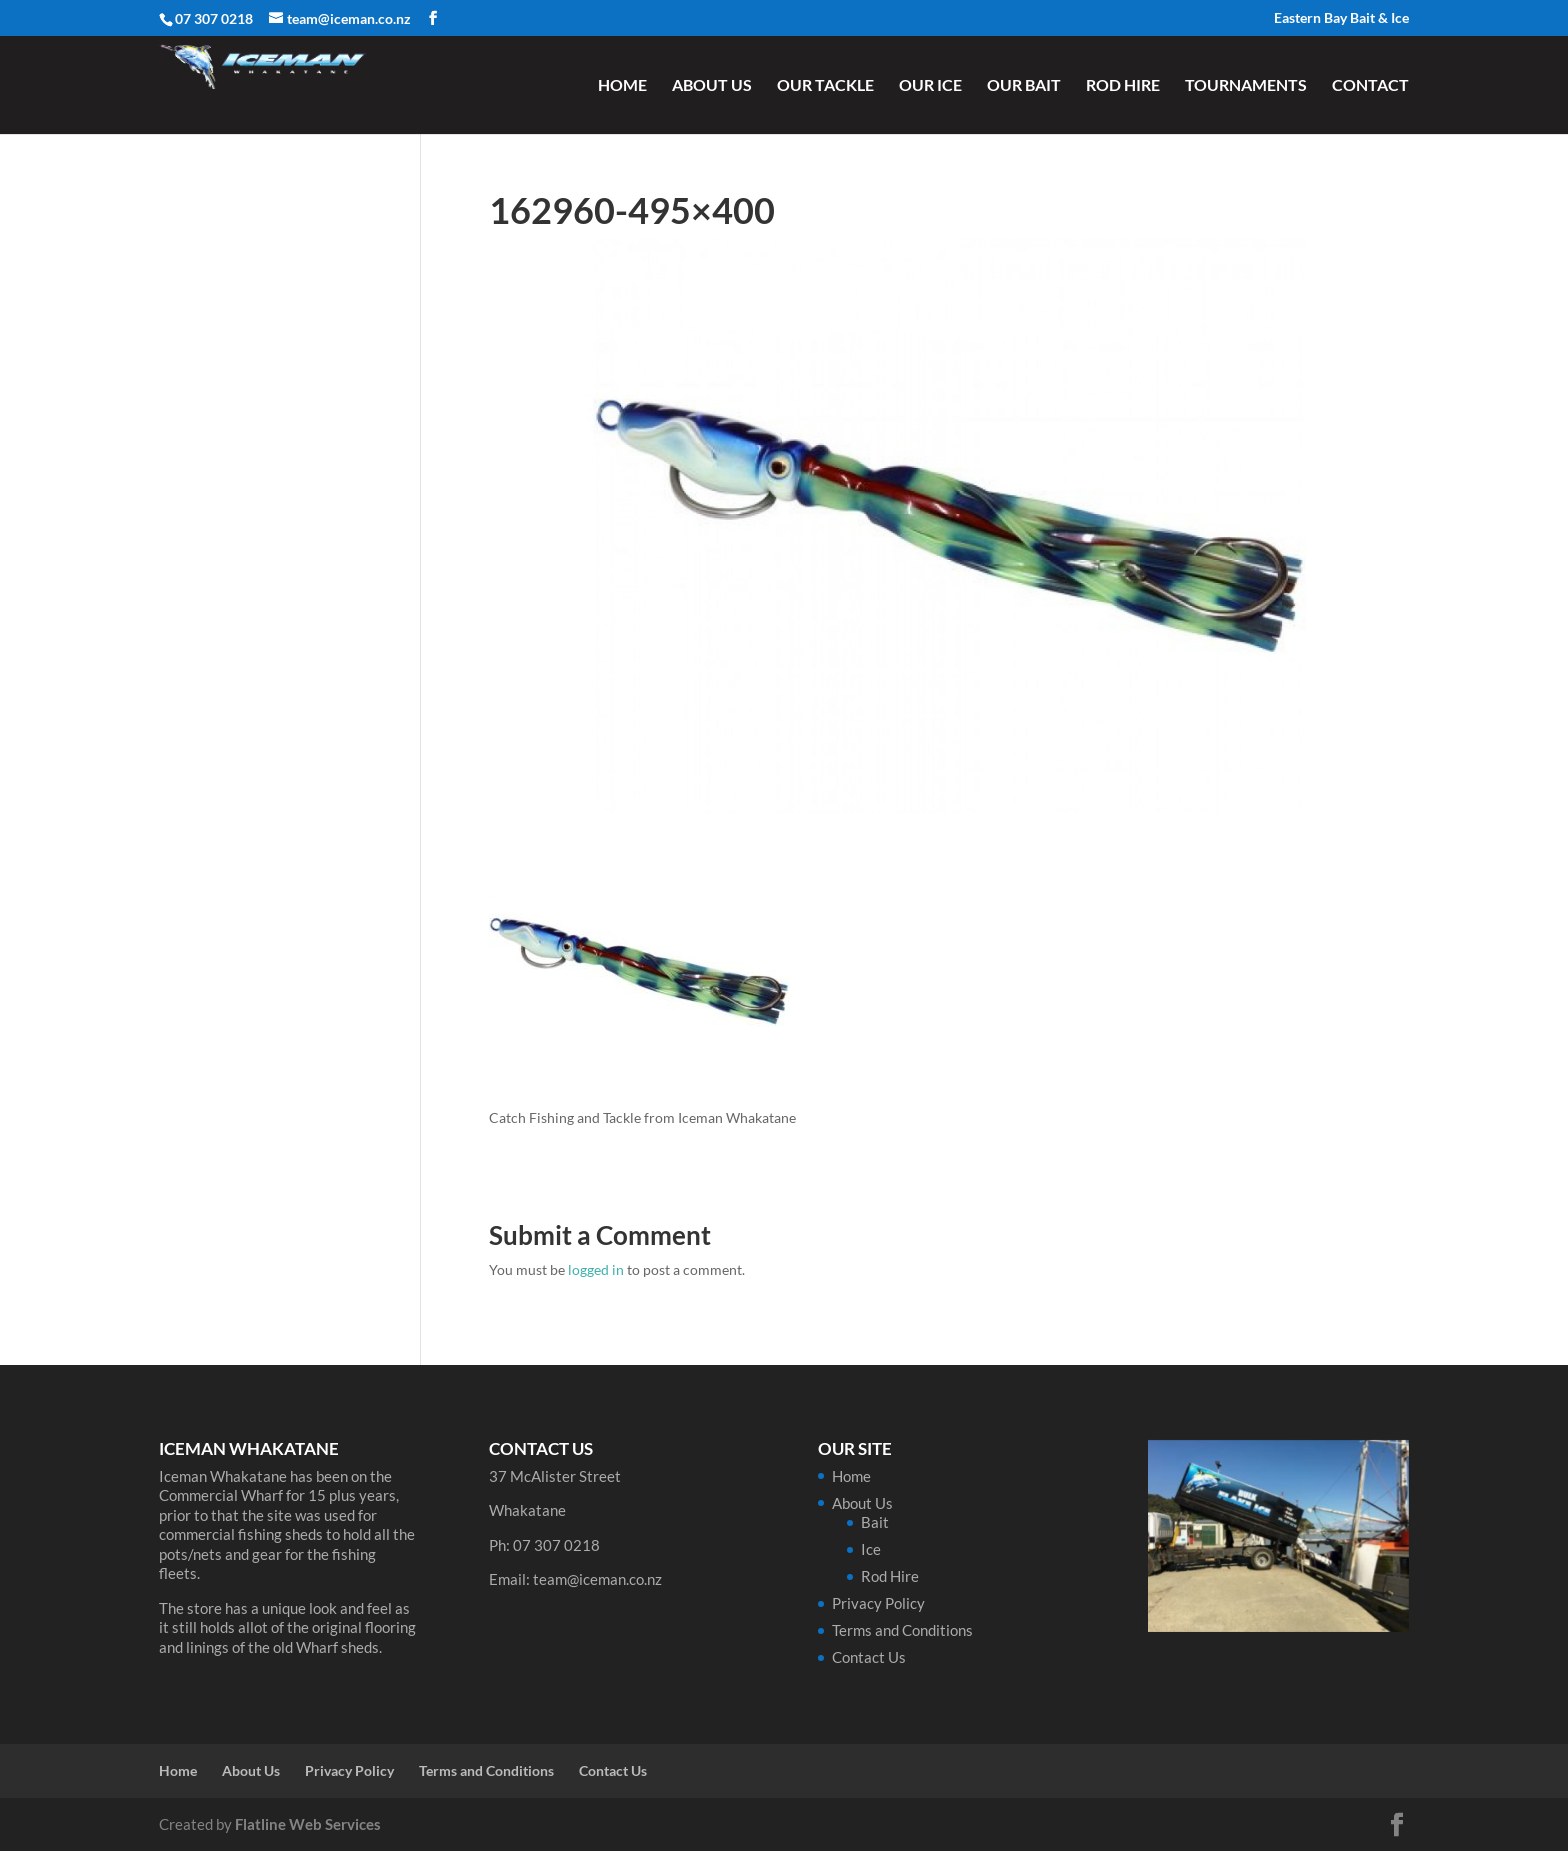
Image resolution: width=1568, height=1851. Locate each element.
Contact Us (869, 1657)
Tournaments (1246, 86)
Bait (875, 1522)
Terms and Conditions (902, 1630)
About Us (712, 86)
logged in (596, 1269)
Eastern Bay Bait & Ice (1341, 18)
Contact (1370, 86)
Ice (871, 1549)
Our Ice (930, 86)
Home (622, 86)
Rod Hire (1123, 86)
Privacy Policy (878, 1603)
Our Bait (1024, 86)
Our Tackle (825, 86)
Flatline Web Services (308, 1824)
